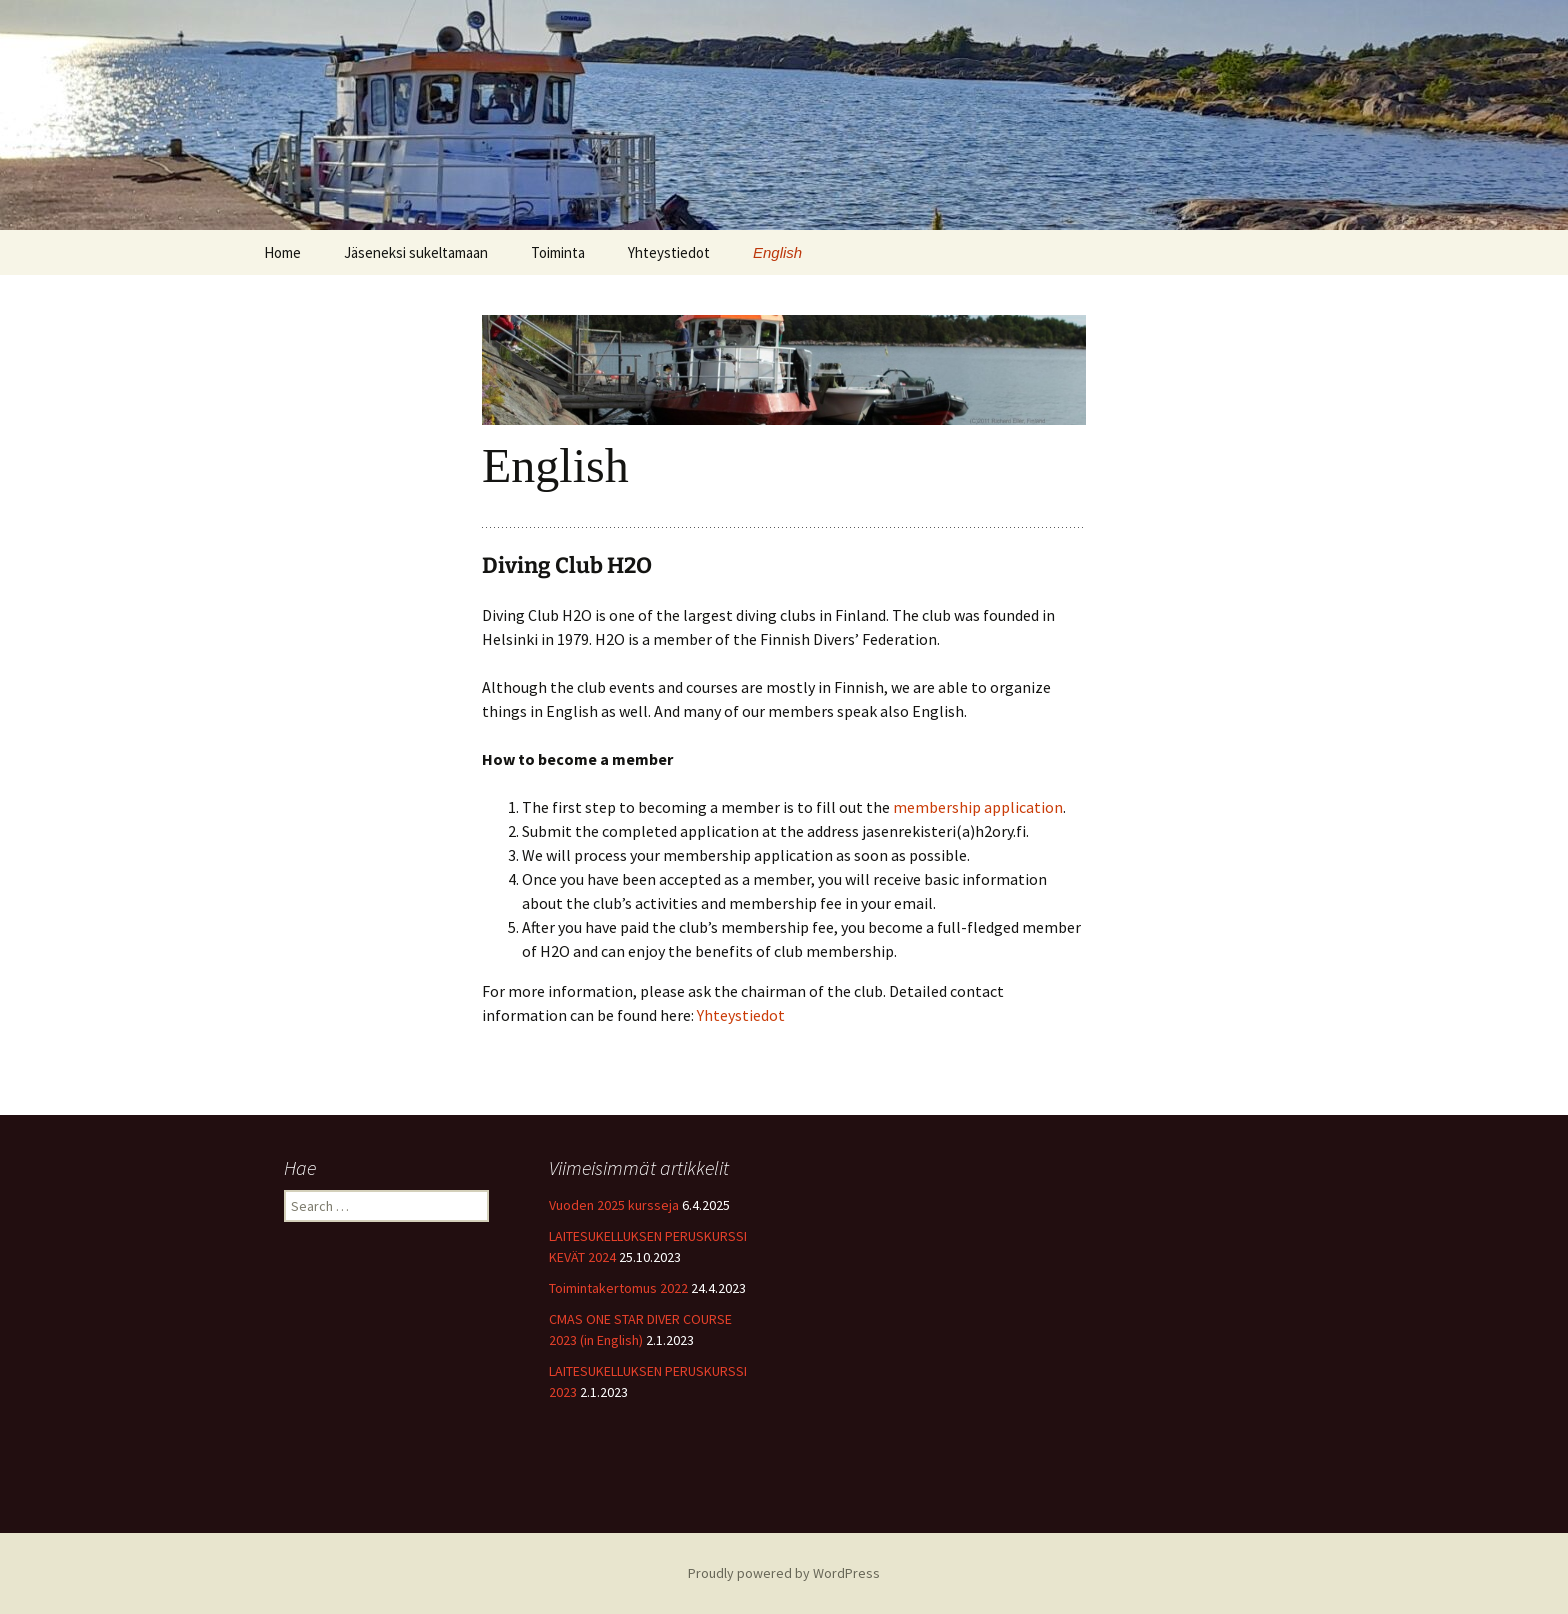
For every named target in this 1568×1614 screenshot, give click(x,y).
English (777, 252)
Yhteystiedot (669, 252)
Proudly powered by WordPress (784, 1573)
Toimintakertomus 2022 (618, 1288)
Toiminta (558, 252)
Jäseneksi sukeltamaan (416, 252)
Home (282, 252)
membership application (978, 807)
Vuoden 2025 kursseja (614, 1205)
